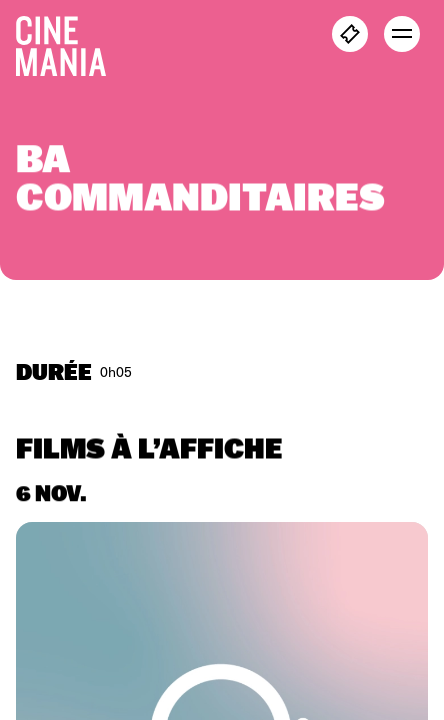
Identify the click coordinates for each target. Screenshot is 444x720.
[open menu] (402, 34)
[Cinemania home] (69, 42)
